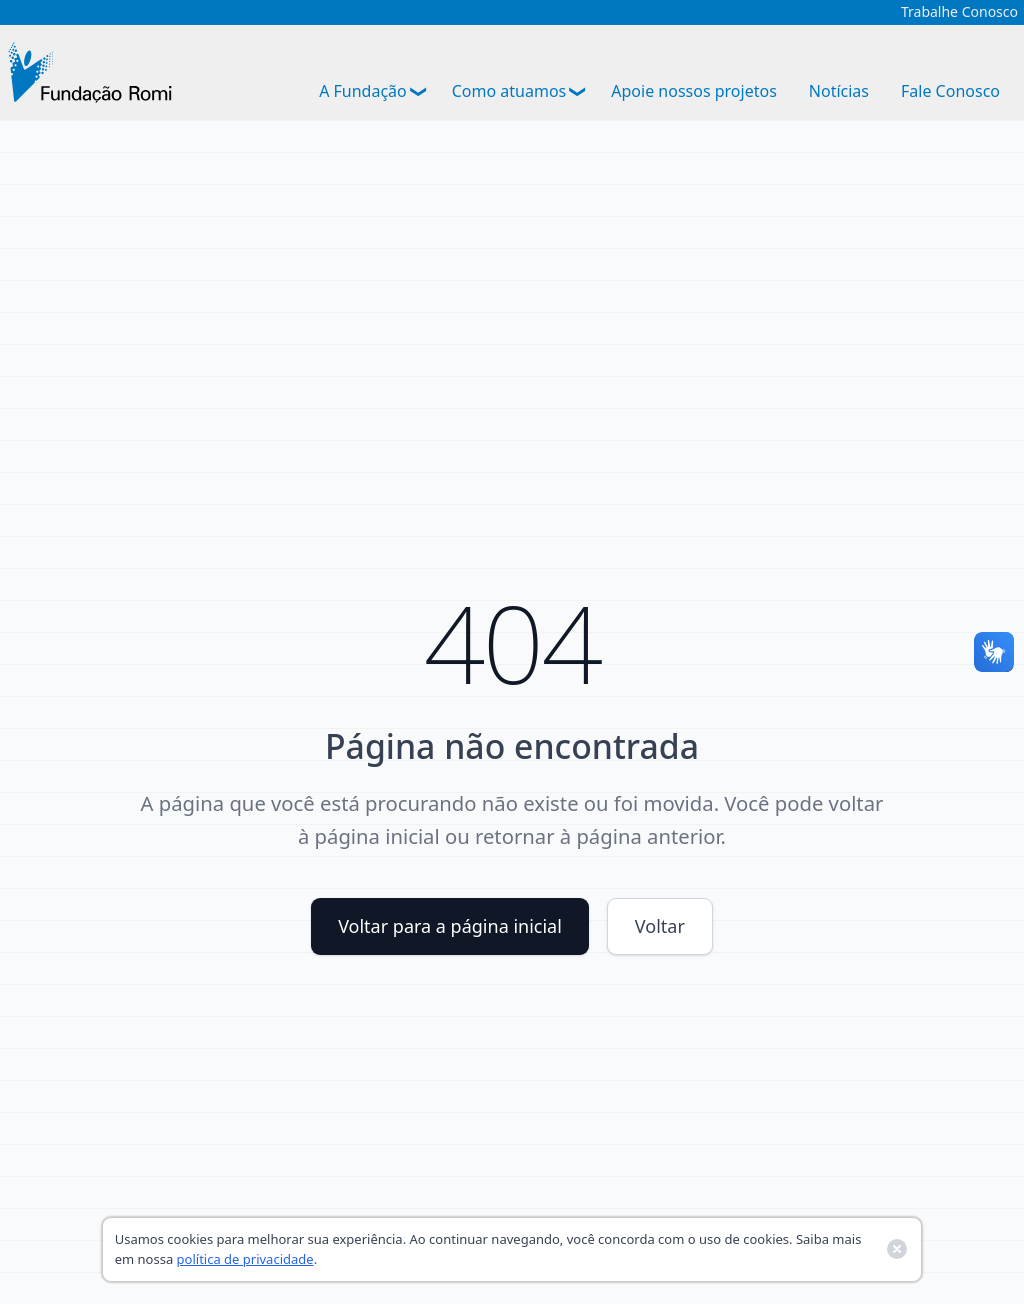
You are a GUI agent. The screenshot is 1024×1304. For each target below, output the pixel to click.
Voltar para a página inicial (450, 926)
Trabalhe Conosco (959, 12)
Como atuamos (509, 91)
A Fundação (363, 91)
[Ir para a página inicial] (90, 72)
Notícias (839, 91)
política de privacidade (245, 1259)
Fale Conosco (950, 91)
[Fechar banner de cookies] (897, 1249)
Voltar (660, 926)
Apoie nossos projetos (694, 91)
